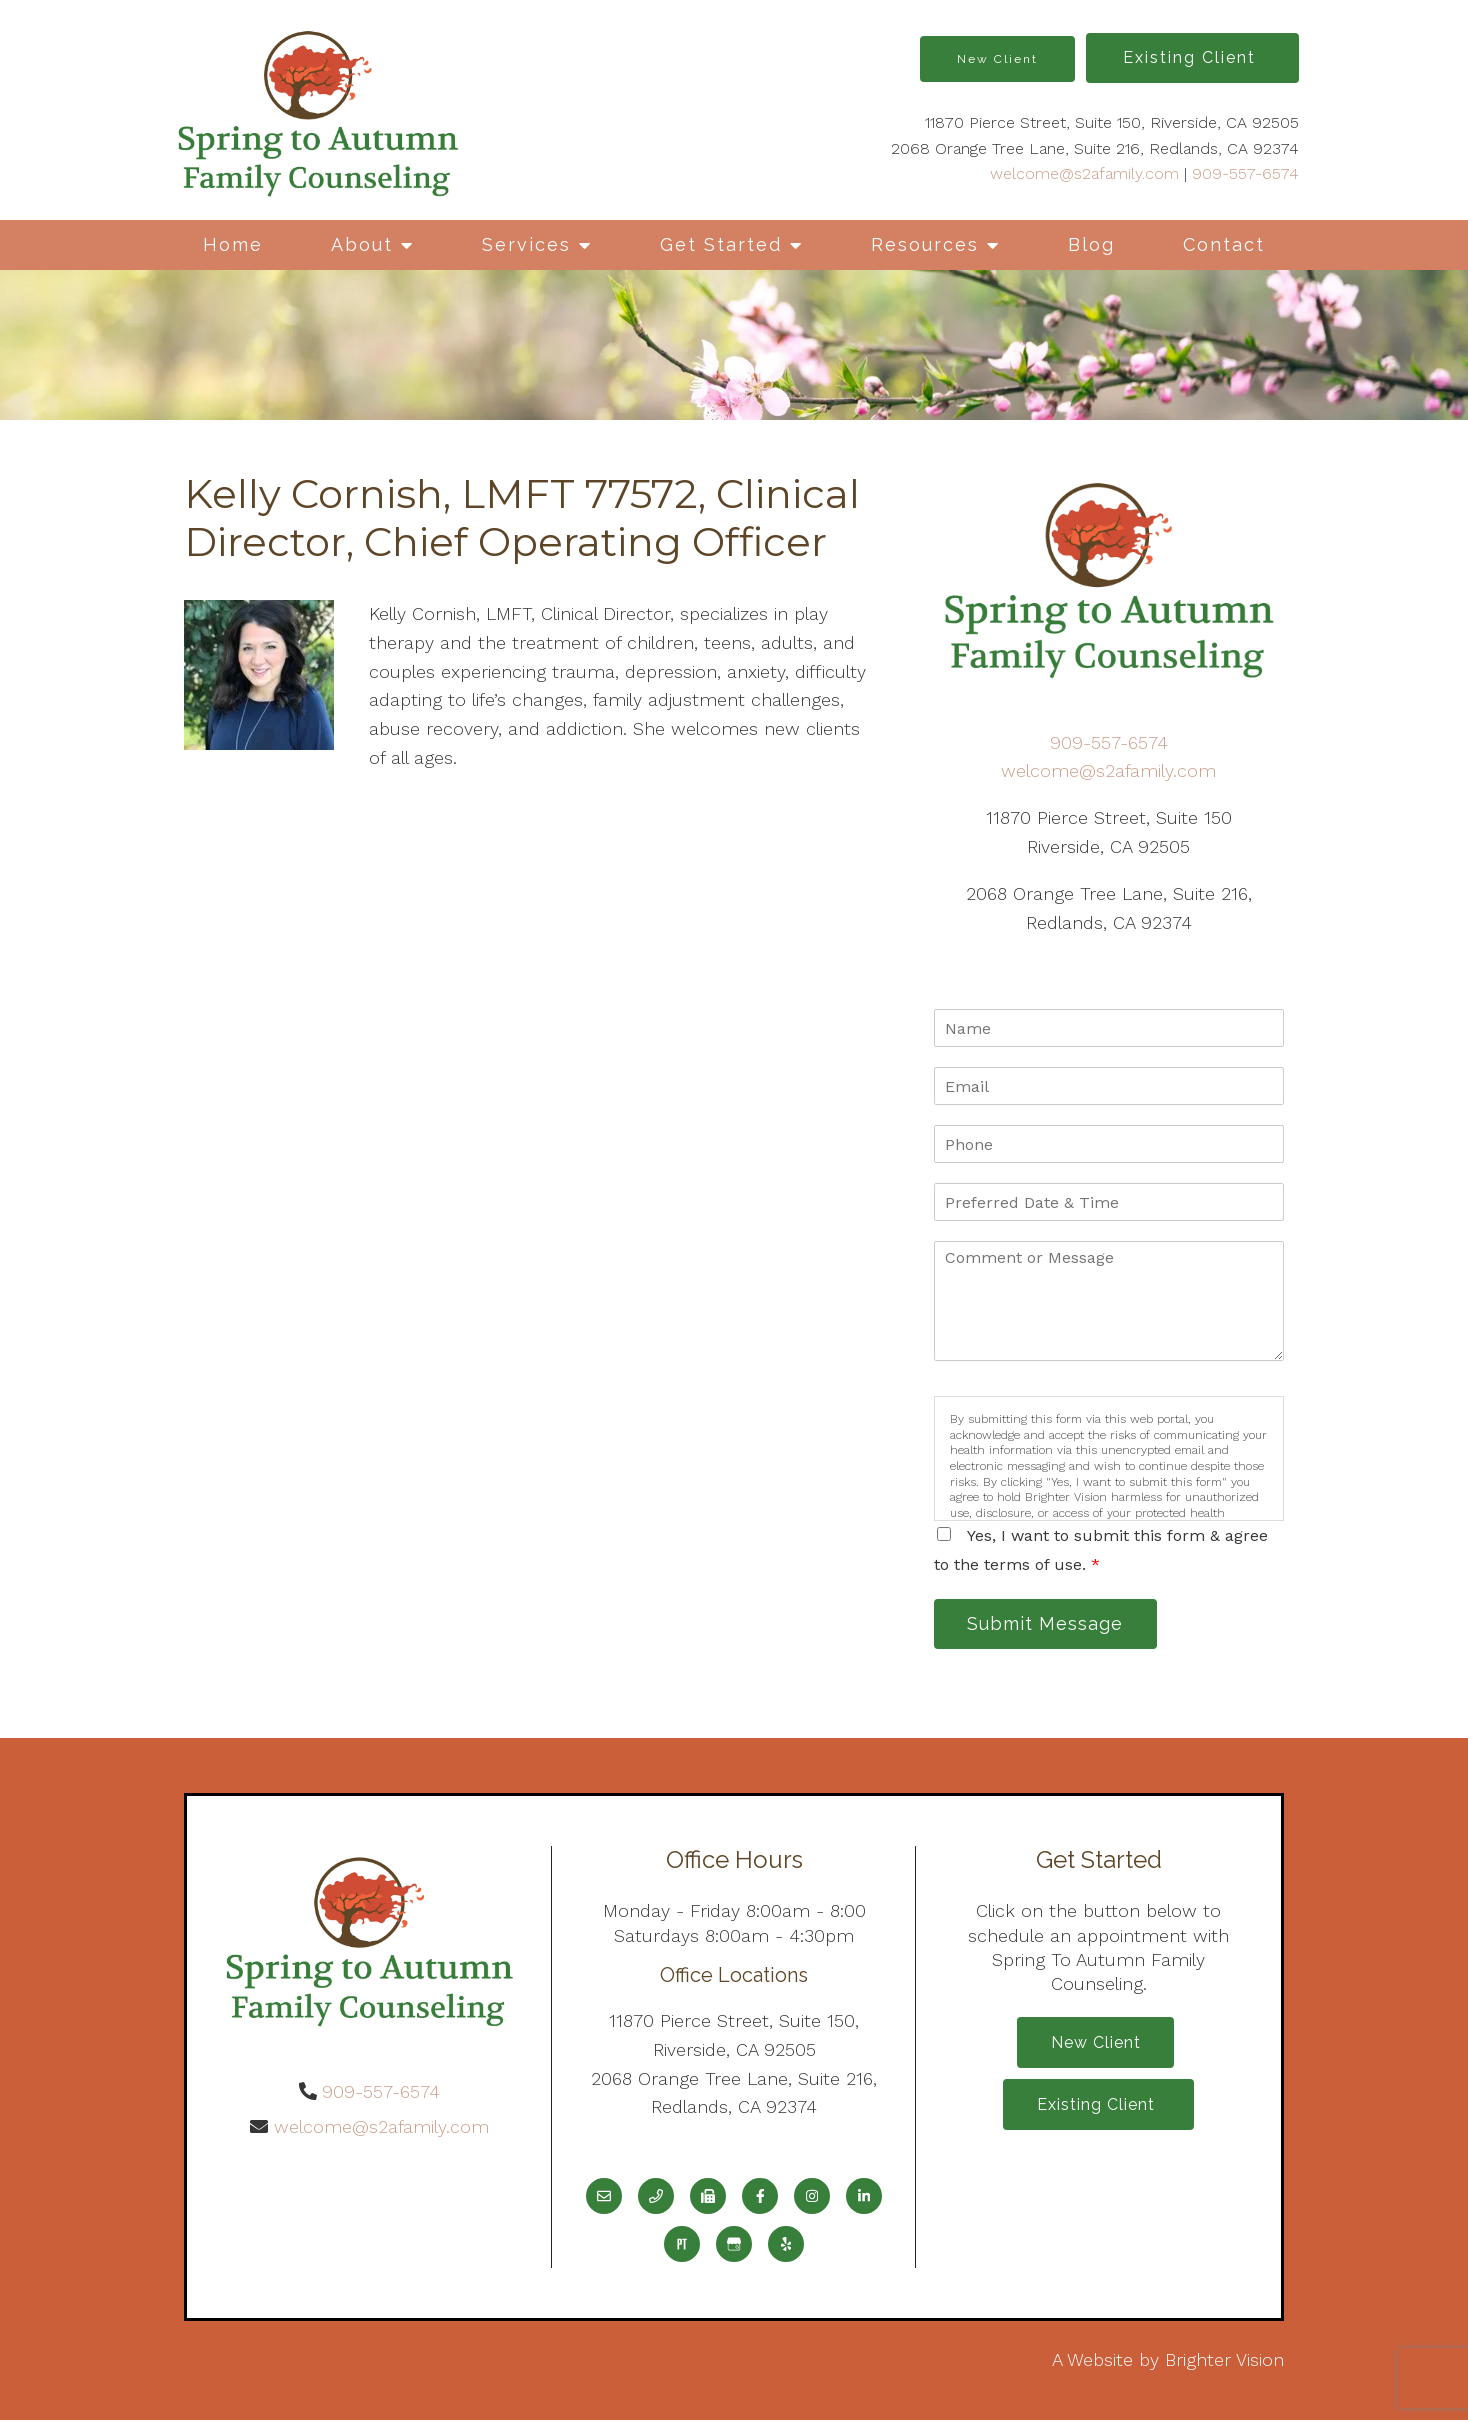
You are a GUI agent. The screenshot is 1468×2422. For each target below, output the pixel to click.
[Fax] (708, 2198)
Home (233, 244)
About (362, 244)
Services (526, 244)
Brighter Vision (1224, 2361)
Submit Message (1049, 1624)
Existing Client (1192, 57)
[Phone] (656, 2198)
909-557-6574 (1245, 173)
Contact (1224, 244)
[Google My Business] (734, 2246)
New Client (997, 59)
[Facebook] (760, 2198)
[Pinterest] (682, 2246)
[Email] (604, 2198)
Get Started (721, 244)
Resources (925, 244)
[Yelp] (786, 2246)
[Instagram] (812, 2198)
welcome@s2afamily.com (1084, 173)
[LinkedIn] (864, 2198)
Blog (1091, 244)
